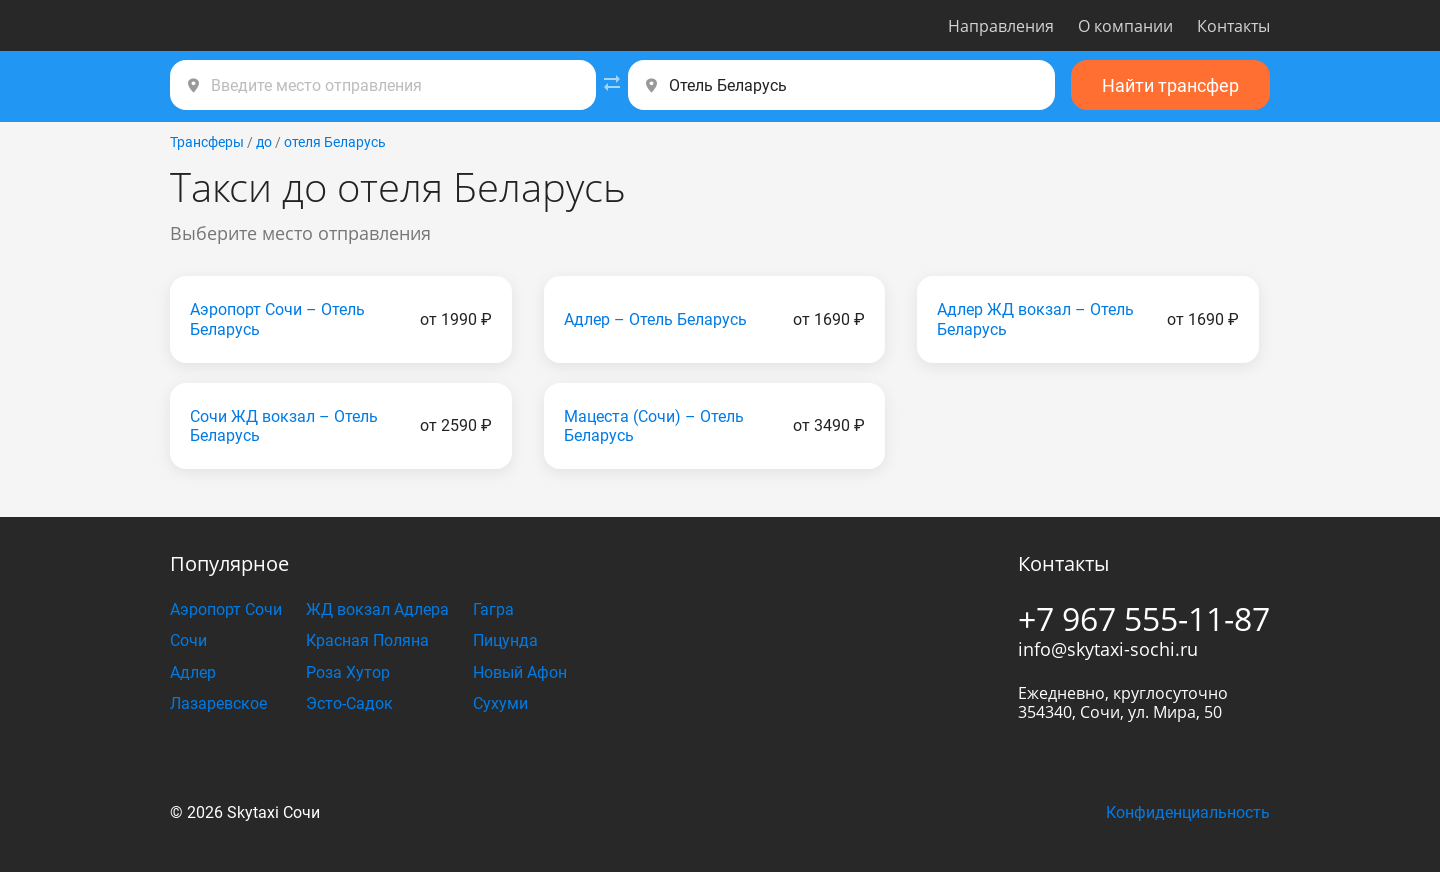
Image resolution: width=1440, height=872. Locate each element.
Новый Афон (520, 672)
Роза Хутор (348, 672)
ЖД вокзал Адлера (377, 609)
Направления (1001, 26)
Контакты (1233, 26)
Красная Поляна (367, 640)
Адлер (193, 672)
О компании (1125, 26)
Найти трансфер (1170, 85)
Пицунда (505, 640)
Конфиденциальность (1188, 812)
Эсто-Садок (349, 703)
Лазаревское (218, 703)
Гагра (493, 609)
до (264, 142)
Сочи (188, 640)
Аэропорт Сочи (226, 609)
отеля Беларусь (335, 142)
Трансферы (207, 142)
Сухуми (500, 703)
